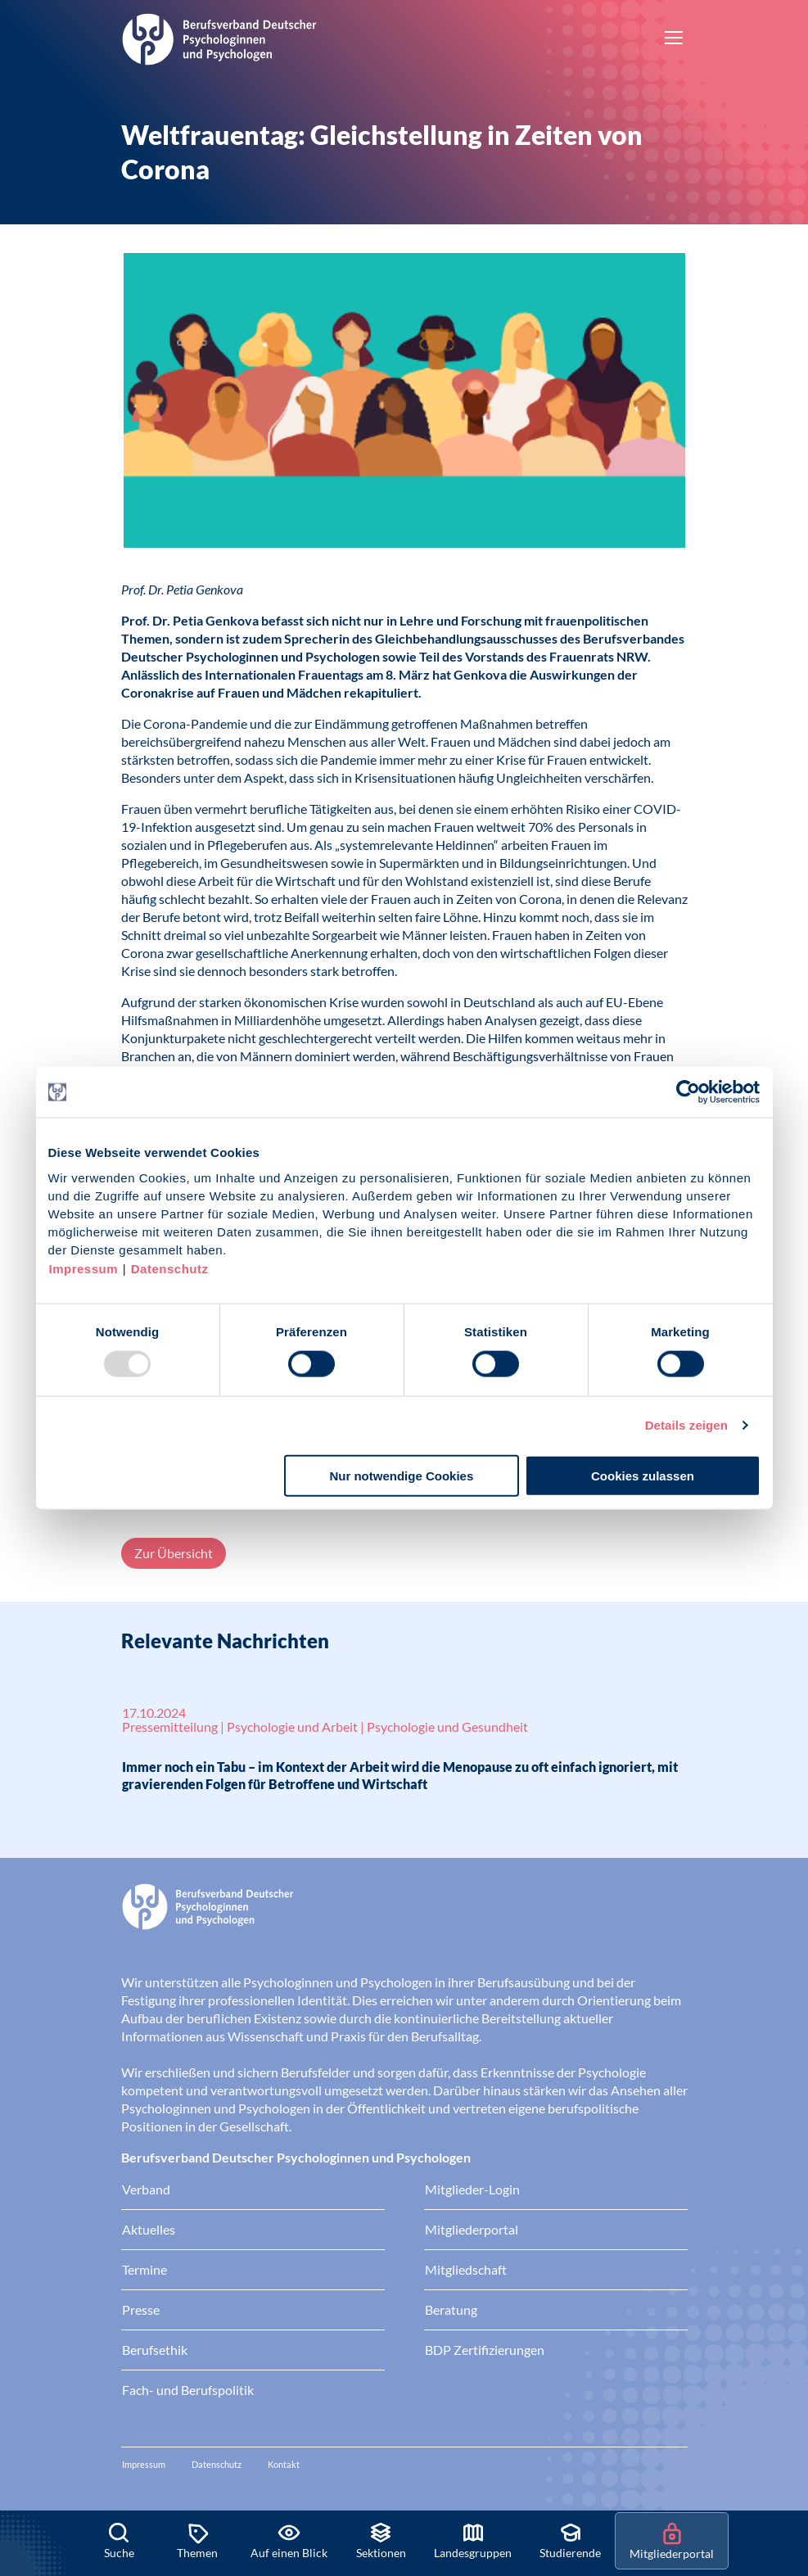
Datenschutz (170, 1268)
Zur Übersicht (173, 1553)
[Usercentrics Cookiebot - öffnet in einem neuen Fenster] (689, 1092)
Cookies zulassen (642, 1475)
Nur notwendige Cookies (401, 1475)
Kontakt (284, 2464)
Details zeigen (686, 1425)
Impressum (84, 1268)
